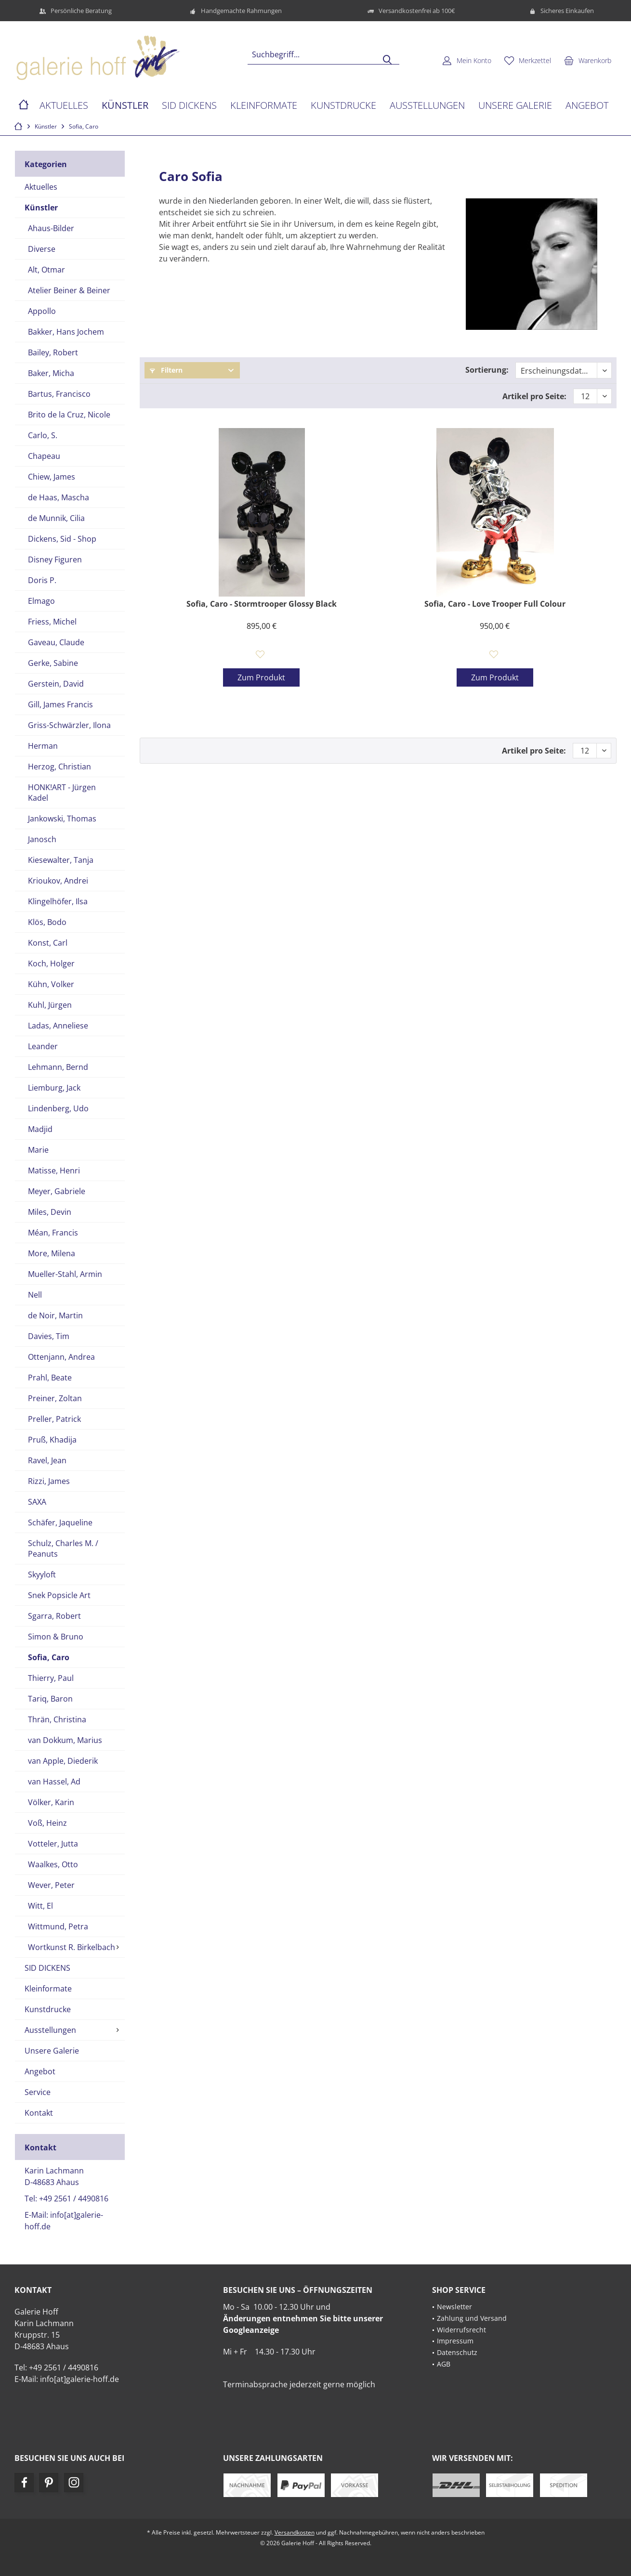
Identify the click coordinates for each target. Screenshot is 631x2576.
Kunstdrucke (48, 2009)
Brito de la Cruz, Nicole (69, 414)
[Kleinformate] (263, 105)
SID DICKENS (47, 1968)
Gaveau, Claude (56, 642)
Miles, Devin (49, 1212)
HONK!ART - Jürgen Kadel (62, 792)
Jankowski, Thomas (62, 818)
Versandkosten (295, 2532)
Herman (43, 746)
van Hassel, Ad (54, 1781)
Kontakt (39, 2113)
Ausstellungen (50, 2030)
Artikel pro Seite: (534, 396)
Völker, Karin (51, 1802)
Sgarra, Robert (54, 1616)
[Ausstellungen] (427, 105)
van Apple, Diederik (63, 1761)
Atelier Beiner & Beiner (69, 290)
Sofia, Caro (48, 1657)
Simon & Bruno (55, 1636)
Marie (38, 1150)
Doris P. (42, 580)
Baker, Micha (51, 373)
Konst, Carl (47, 942)
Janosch (42, 839)
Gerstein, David (56, 683)
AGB (443, 2363)
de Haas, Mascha (58, 497)
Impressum (455, 2340)
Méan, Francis (53, 1232)
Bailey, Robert (53, 352)
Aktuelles (41, 187)
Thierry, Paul (51, 1678)
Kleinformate (48, 1988)
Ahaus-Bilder (51, 228)
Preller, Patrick (54, 1419)
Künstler (41, 207)
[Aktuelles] (64, 105)
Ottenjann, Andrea (61, 1357)
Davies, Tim (48, 1336)
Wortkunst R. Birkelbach (71, 1947)
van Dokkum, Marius (65, 1740)
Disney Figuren (55, 559)
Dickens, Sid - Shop (62, 538)
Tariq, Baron (50, 1698)
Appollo (42, 311)
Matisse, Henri (54, 1170)
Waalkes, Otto (53, 1864)
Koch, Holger (51, 963)
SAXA (37, 1501)
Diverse (41, 249)
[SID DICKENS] (189, 105)
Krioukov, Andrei (58, 880)
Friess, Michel (52, 621)
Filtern (166, 370)
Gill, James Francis (60, 704)
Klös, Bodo (47, 922)
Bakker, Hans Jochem (66, 331)
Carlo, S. (42, 435)
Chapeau (44, 456)
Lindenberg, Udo (58, 1108)
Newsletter (454, 2306)
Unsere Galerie (52, 2050)
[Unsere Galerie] (515, 105)
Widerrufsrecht (461, 2329)
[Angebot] (587, 105)
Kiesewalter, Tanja (60, 860)
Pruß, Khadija (52, 1439)
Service (38, 2092)
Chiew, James (51, 476)
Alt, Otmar (46, 269)
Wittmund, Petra (58, 1926)
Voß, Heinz (47, 1823)
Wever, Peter (51, 1885)
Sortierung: (487, 369)
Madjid (40, 1129)
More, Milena (51, 1253)
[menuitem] (588, 60)
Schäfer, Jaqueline (60, 1522)
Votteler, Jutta (53, 1843)
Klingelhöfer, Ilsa (58, 901)
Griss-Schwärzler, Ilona (69, 725)
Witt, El (40, 1905)
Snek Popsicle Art (59, 1595)
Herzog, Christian (59, 766)
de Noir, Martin (55, 1315)
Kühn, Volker (51, 984)
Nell (35, 1294)
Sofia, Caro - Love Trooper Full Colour (494, 604)
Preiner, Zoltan (55, 1398)
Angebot (40, 2071)
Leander (43, 1046)
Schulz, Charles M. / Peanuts (63, 1548)
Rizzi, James (49, 1481)
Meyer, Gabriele (56, 1191)
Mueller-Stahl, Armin (65, 1274)
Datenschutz (457, 2352)
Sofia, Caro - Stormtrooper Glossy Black (261, 604)
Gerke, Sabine (53, 663)
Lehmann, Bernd (58, 1067)
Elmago (41, 601)
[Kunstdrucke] (343, 105)
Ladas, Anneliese (58, 1025)
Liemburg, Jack (54, 1087)
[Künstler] (125, 105)
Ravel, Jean (47, 1460)
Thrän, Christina (57, 1719)
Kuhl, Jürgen (50, 1005)
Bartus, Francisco (59, 394)
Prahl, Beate (50, 1377)
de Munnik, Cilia (56, 518)
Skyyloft (42, 1574)
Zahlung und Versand (472, 2318)
